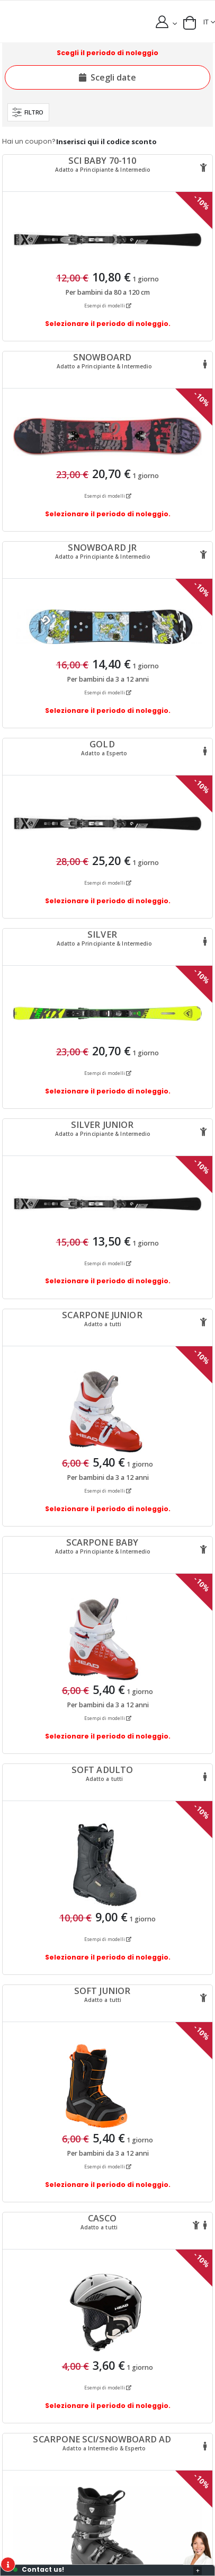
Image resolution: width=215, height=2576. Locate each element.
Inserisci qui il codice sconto (106, 141)
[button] (190, 23)
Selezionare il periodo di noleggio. (108, 323)
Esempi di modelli (107, 306)
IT (206, 22)
